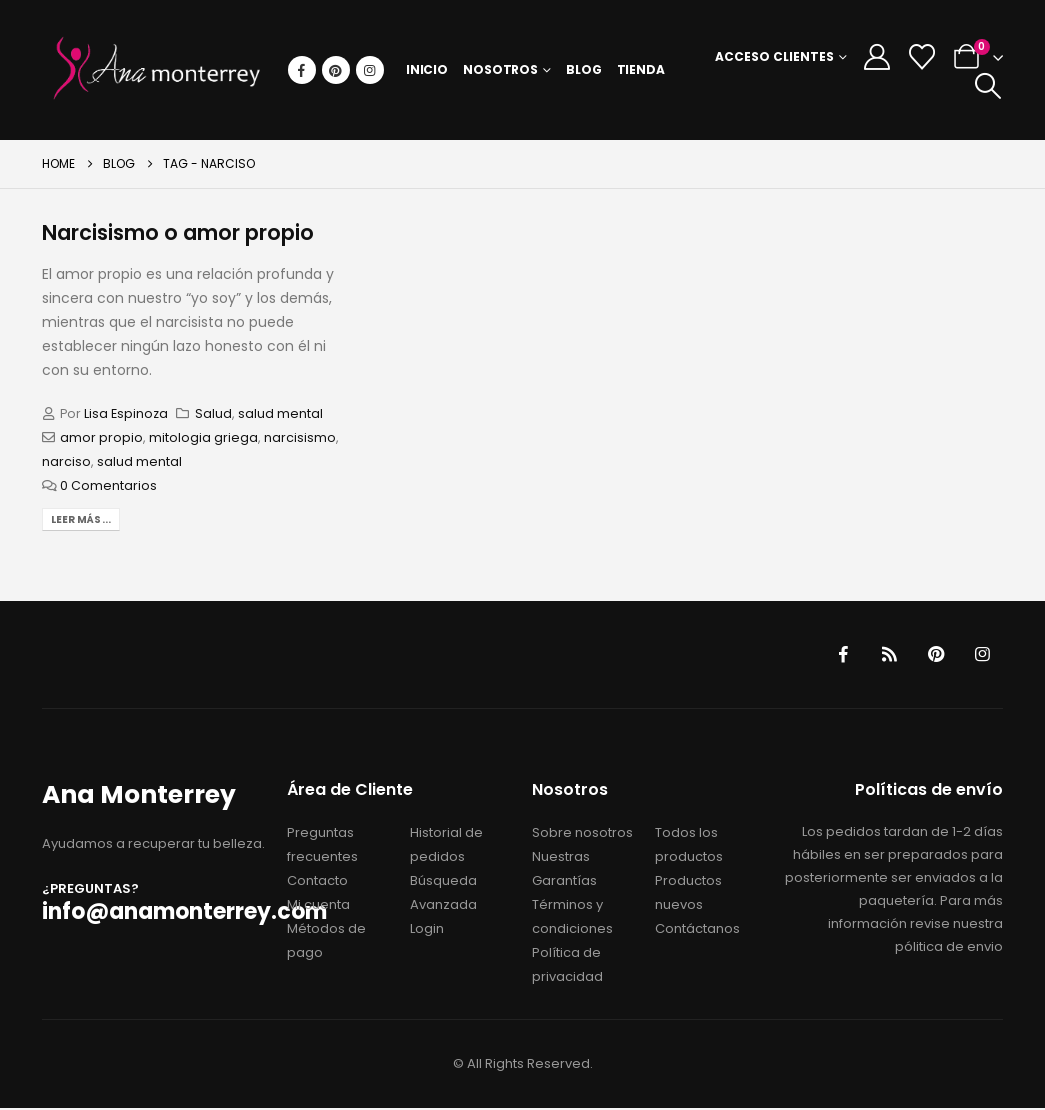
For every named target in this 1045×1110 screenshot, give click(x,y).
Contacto (317, 882)
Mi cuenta (318, 906)
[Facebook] (302, 70)
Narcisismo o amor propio (178, 232)
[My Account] (876, 57)
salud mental (280, 413)
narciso (66, 461)
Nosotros (500, 69)
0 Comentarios (108, 485)
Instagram (981, 655)
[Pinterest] (336, 70)
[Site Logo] (157, 70)
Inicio (427, 69)
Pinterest (933, 655)
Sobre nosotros (582, 834)
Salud (213, 413)
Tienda (641, 69)
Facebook (837, 655)
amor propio (101, 437)
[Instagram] (370, 70)
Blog (584, 69)
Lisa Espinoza (126, 413)
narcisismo (300, 437)
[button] (987, 86)
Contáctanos (697, 930)
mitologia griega (203, 437)
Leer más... (81, 519)
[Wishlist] (921, 57)
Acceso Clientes (774, 56)
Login (427, 930)
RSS (885, 655)
